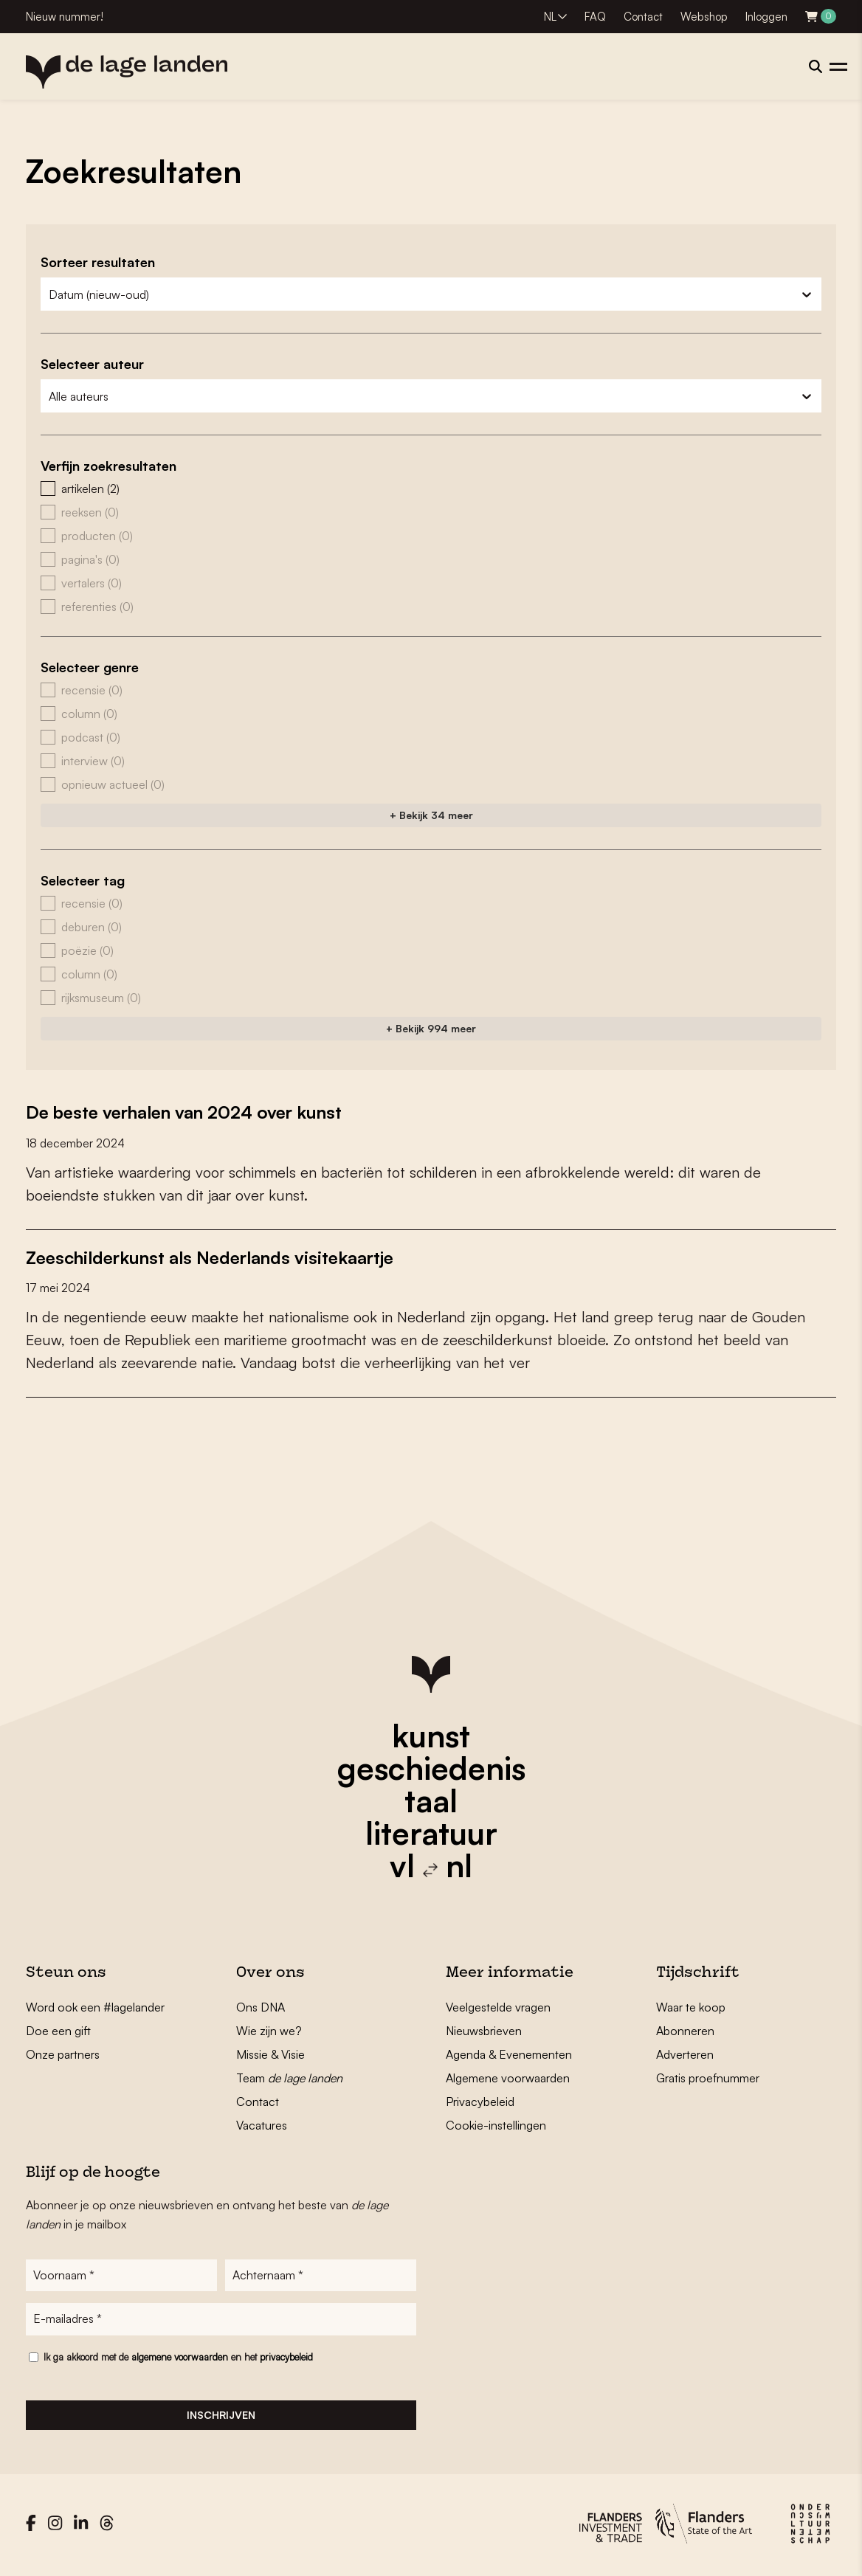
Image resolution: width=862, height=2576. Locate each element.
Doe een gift (58, 2030)
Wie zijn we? (269, 2030)
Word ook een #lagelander (95, 2006)
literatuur (431, 1832)
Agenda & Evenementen (509, 2053)
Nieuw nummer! (64, 17)
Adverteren (685, 2053)
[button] (431, 488)
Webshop (704, 17)
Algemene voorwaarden (508, 2077)
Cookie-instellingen (496, 2124)
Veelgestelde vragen (498, 2006)
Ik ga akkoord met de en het (178, 2359)
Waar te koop (690, 2006)
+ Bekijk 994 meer (431, 1028)
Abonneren (685, 2030)
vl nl (431, 1864)
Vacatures (261, 2124)
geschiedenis (431, 1767)
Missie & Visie (270, 2053)
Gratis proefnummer (707, 2077)
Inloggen (766, 17)
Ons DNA (260, 2006)
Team (289, 2077)
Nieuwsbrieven (484, 2030)
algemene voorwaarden (179, 2360)
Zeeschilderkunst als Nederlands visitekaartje (229, 1256)
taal (431, 1800)
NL (550, 17)
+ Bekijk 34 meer (431, 815)
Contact (643, 17)
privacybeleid (286, 2360)
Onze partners (63, 2053)
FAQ (595, 17)
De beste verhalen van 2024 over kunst (201, 1111)
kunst (431, 1735)
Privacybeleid (480, 2100)
